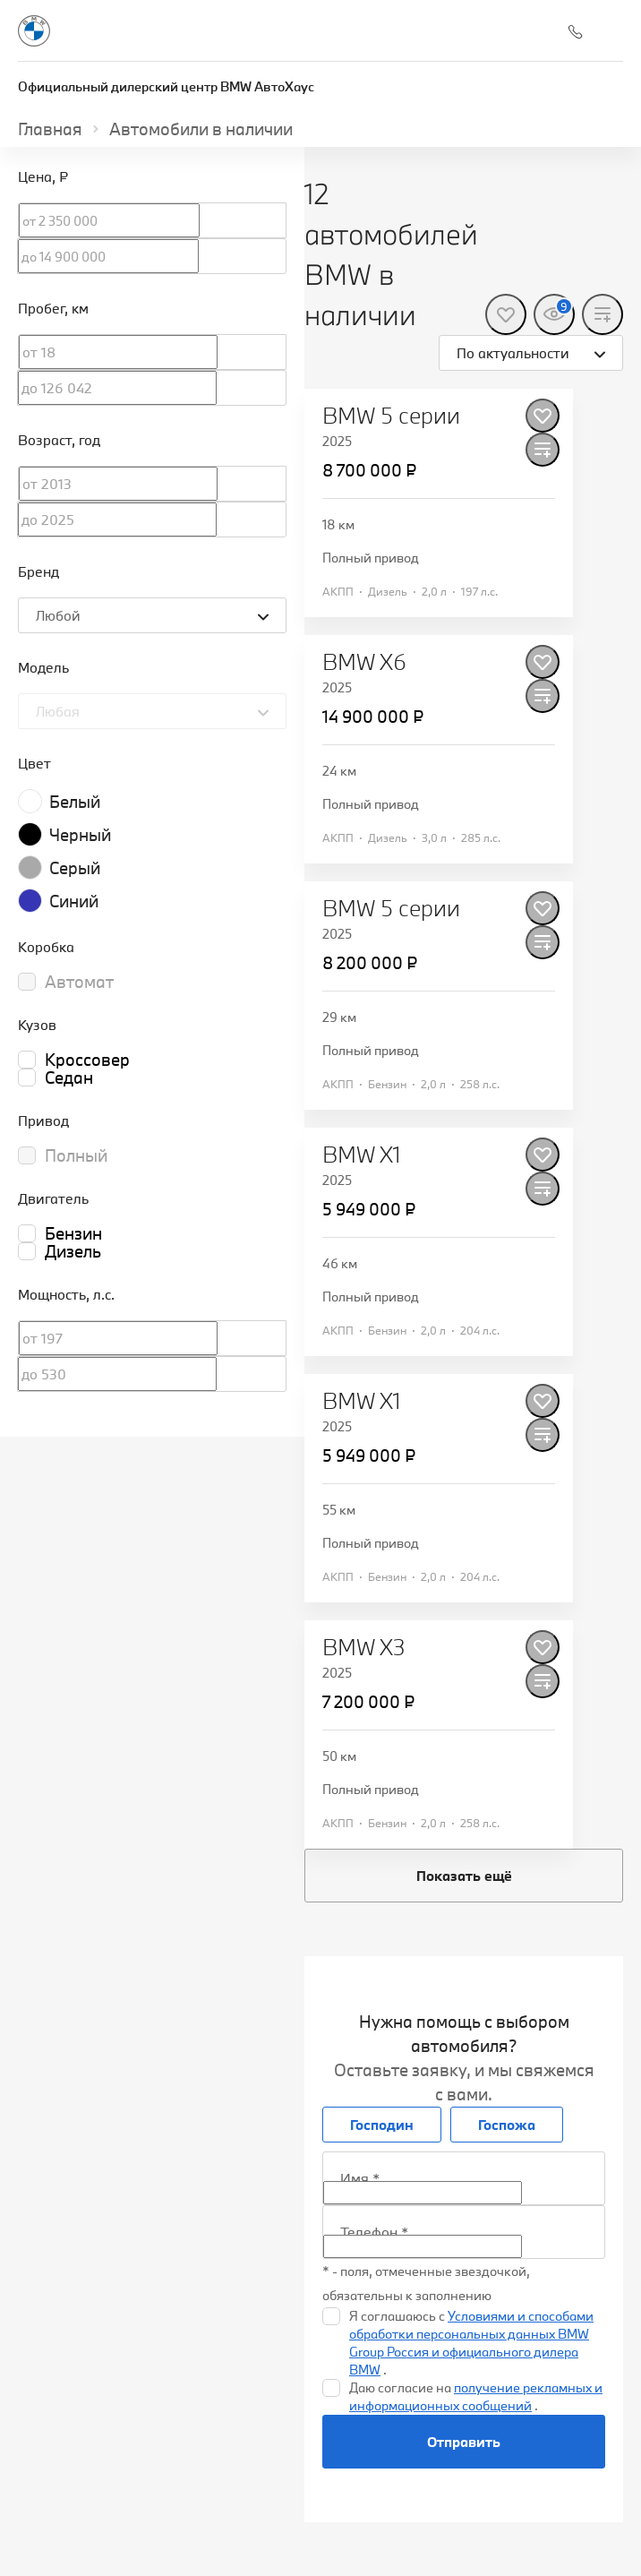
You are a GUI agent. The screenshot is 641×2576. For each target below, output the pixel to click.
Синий (73, 901)
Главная (50, 129)
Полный (76, 1155)
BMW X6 (364, 661)
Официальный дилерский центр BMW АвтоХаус (166, 86)
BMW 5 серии (391, 415)
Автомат (79, 982)
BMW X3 (364, 1647)
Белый (74, 801)
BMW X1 (361, 1154)
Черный (80, 835)
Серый (74, 868)
